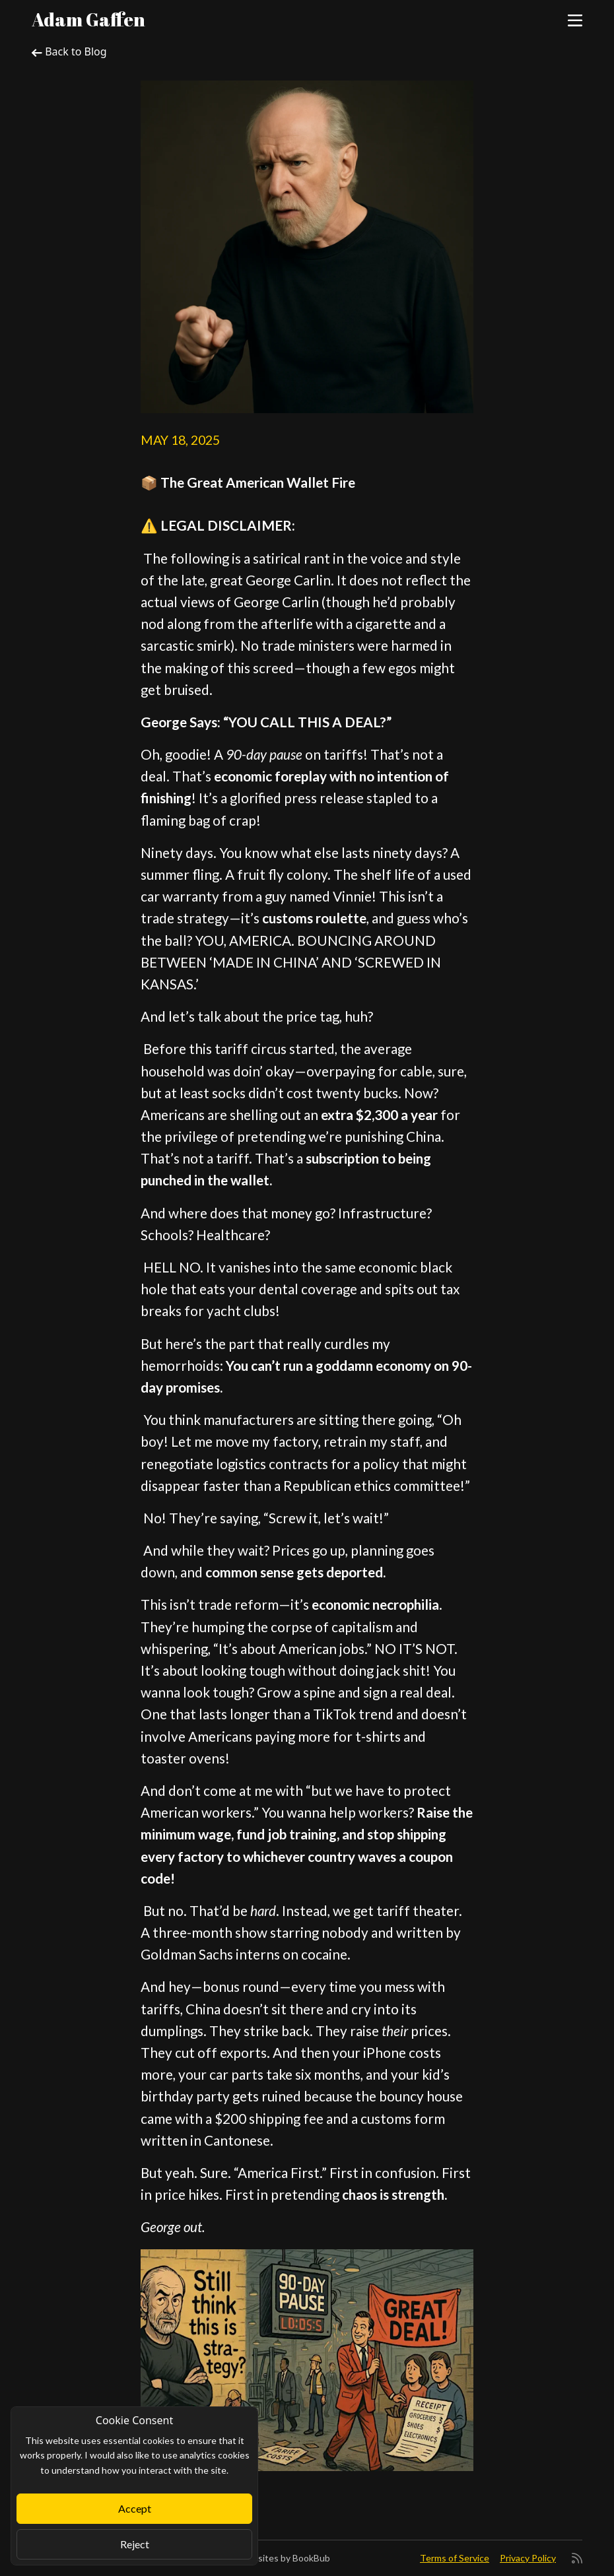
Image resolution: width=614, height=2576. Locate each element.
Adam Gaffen (88, 19)
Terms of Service (454, 2557)
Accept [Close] (134, 2508)
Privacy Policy (528, 2557)
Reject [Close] (134, 2544)
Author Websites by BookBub (268, 2557)
